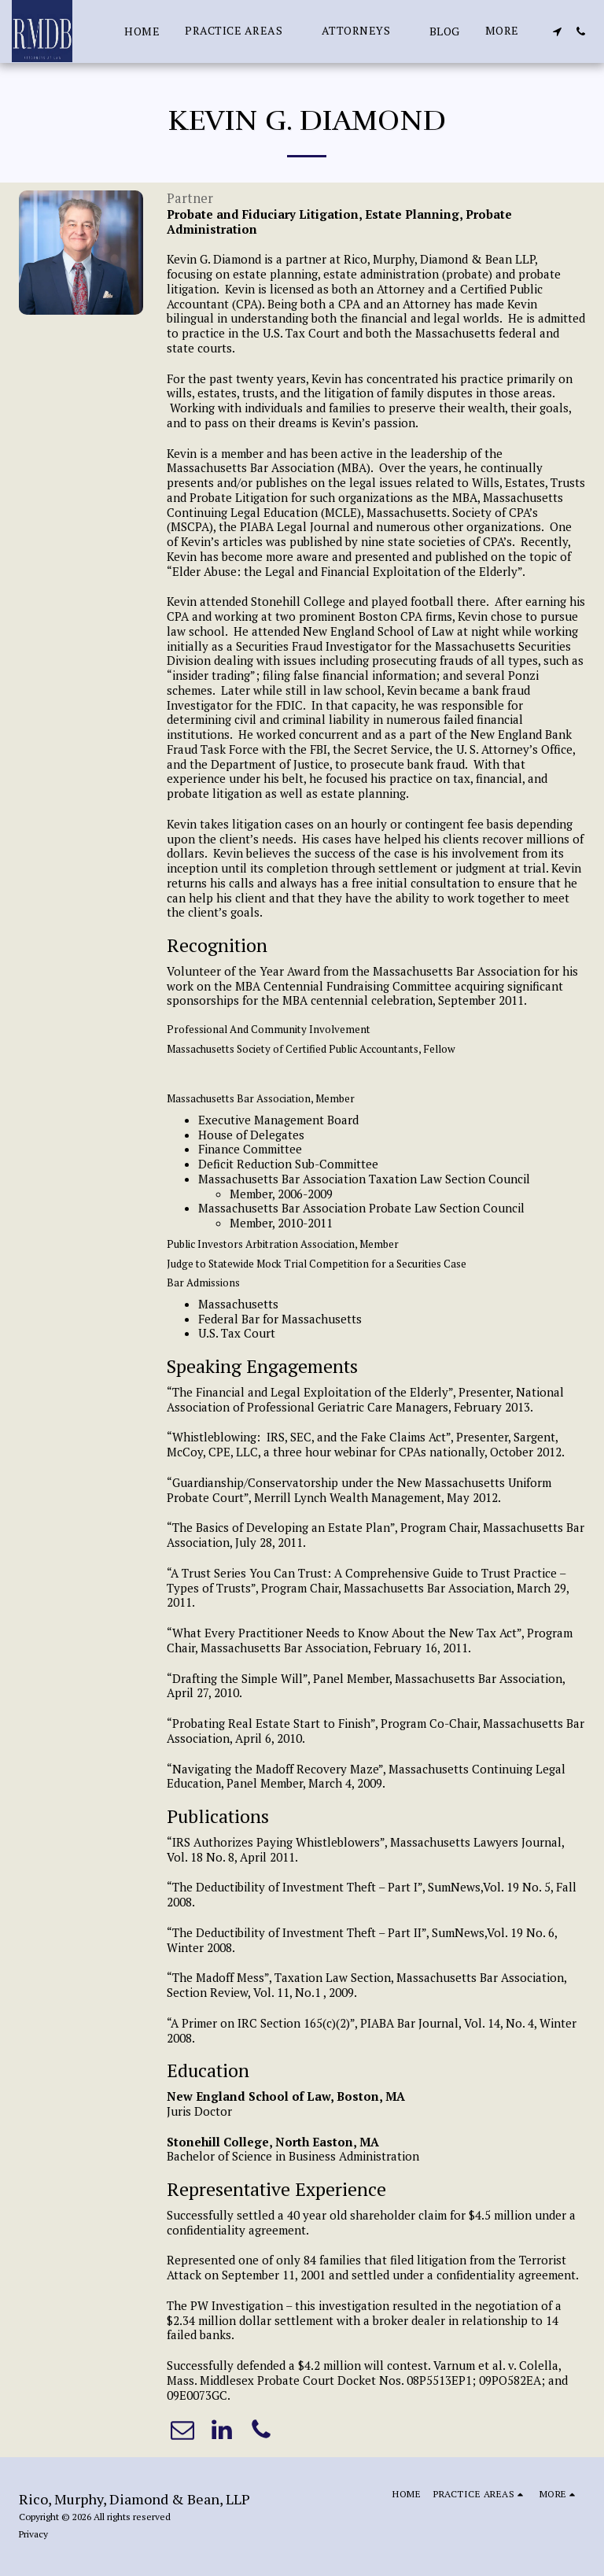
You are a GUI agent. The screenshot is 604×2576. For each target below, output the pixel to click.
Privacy (33, 2534)
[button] (240, 31)
